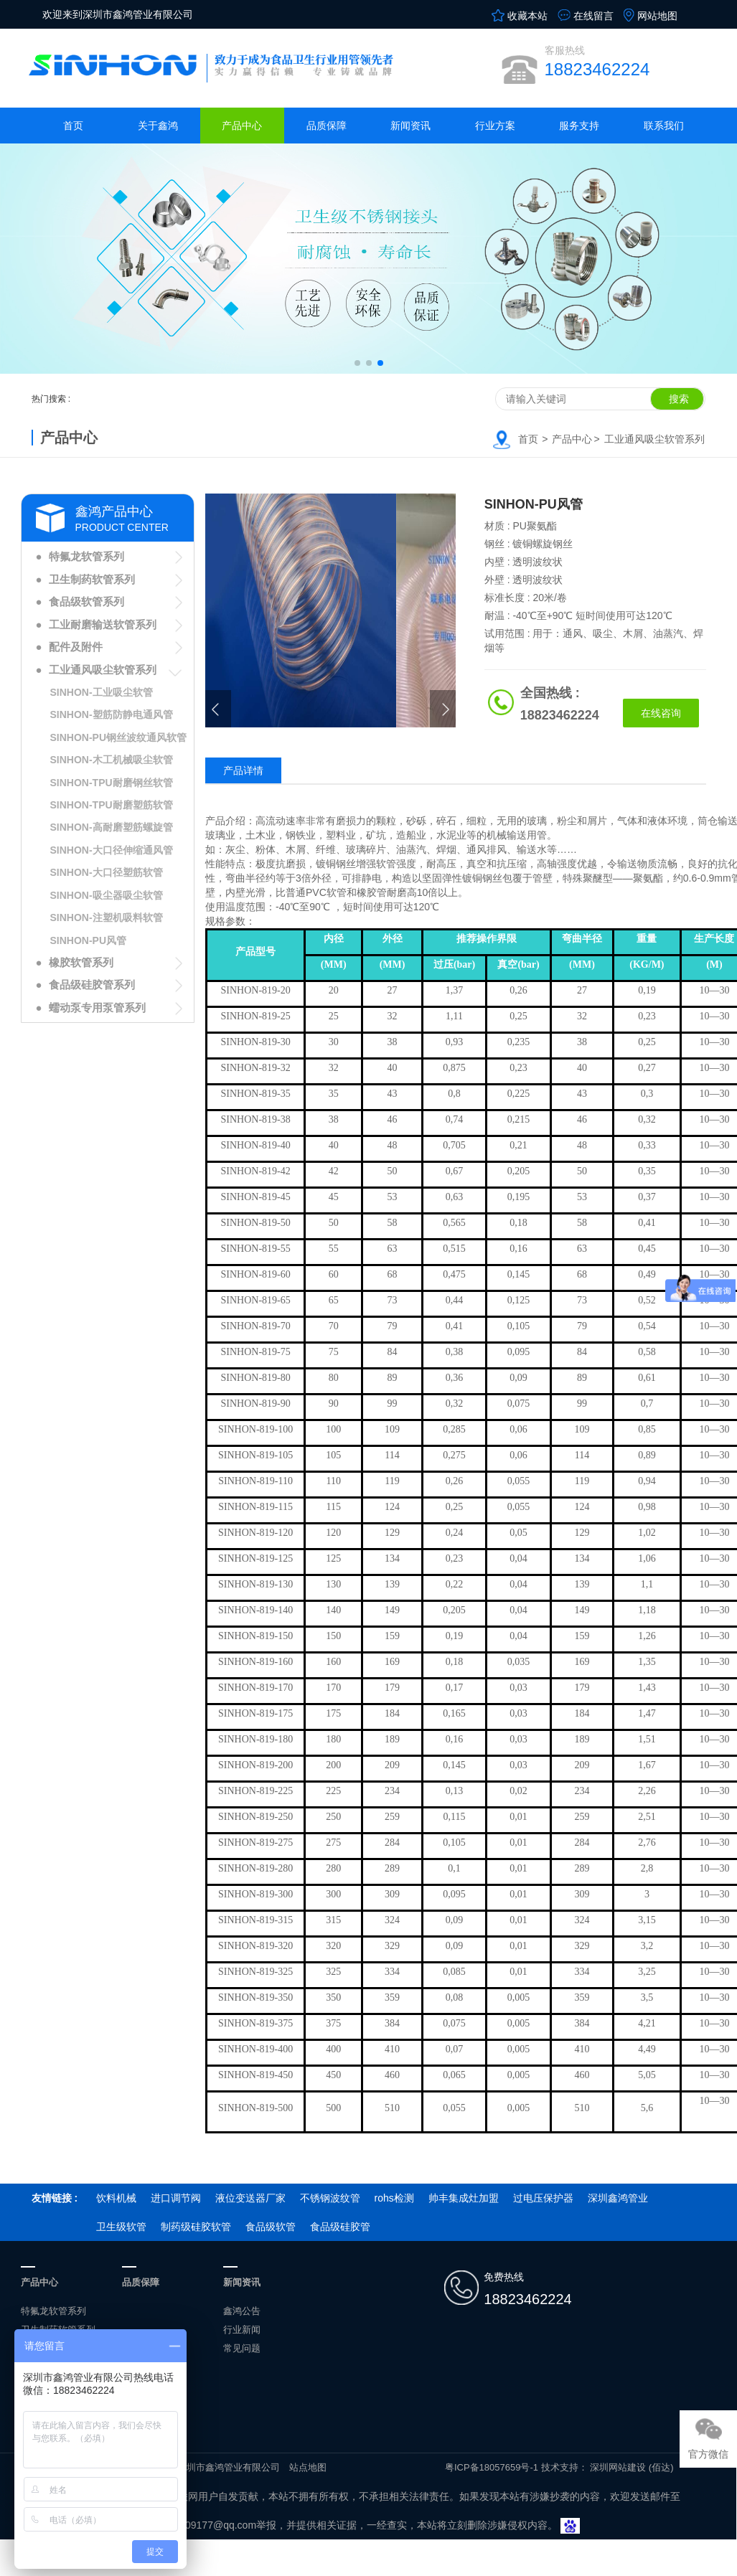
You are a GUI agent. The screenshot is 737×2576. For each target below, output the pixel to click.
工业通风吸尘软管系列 (654, 439)
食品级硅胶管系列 (92, 984)
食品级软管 (270, 2226)
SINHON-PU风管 (88, 940)
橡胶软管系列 (81, 962)
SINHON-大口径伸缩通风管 (111, 850)
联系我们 (664, 125)
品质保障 (326, 125)
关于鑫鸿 (158, 125)
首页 (73, 125)
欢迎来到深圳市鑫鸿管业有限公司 (117, 14)
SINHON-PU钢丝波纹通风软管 (118, 737)
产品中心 (242, 125)
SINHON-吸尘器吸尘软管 (106, 895)
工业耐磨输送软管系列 (102, 624)
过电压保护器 (543, 2198)
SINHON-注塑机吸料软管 (106, 917)
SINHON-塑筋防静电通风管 (111, 714)
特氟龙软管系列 (86, 556)
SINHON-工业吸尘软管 (101, 692)
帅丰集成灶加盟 (463, 2198)
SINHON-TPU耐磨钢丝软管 (111, 782)
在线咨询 (661, 713)
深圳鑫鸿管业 (618, 2198)
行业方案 (495, 125)
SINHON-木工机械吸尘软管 (111, 759)
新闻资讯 (410, 125)
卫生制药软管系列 (92, 579)
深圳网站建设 (618, 2467)
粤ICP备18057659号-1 (491, 2467)
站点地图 (308, 2467)
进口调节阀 (176, 2198)
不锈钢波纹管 (330, 2198)
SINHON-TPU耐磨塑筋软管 (111, 805)
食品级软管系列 (86, 601)
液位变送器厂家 (250, 2198)
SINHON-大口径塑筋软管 (106, 872)
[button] (357, 363)
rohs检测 (394, 2198)
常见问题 (241, 2348)
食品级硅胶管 (340, 2226)
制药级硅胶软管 (196, 2226)
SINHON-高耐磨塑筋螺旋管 (111, 827)
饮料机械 (116, 2198)
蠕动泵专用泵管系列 (97, 1007)
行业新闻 (241, 2329)
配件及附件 (76, 647)
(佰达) (661, 2467)
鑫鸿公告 (241, 2311)
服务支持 (579, 125)
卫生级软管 (121, 2226)
